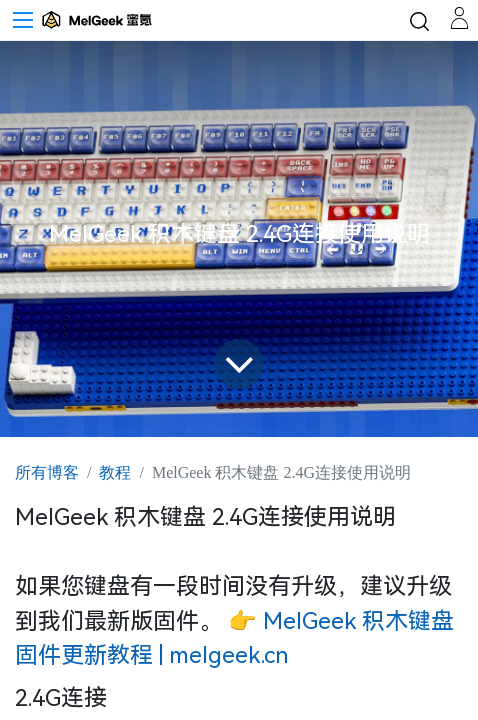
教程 (115, 472)
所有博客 (47, 472)
